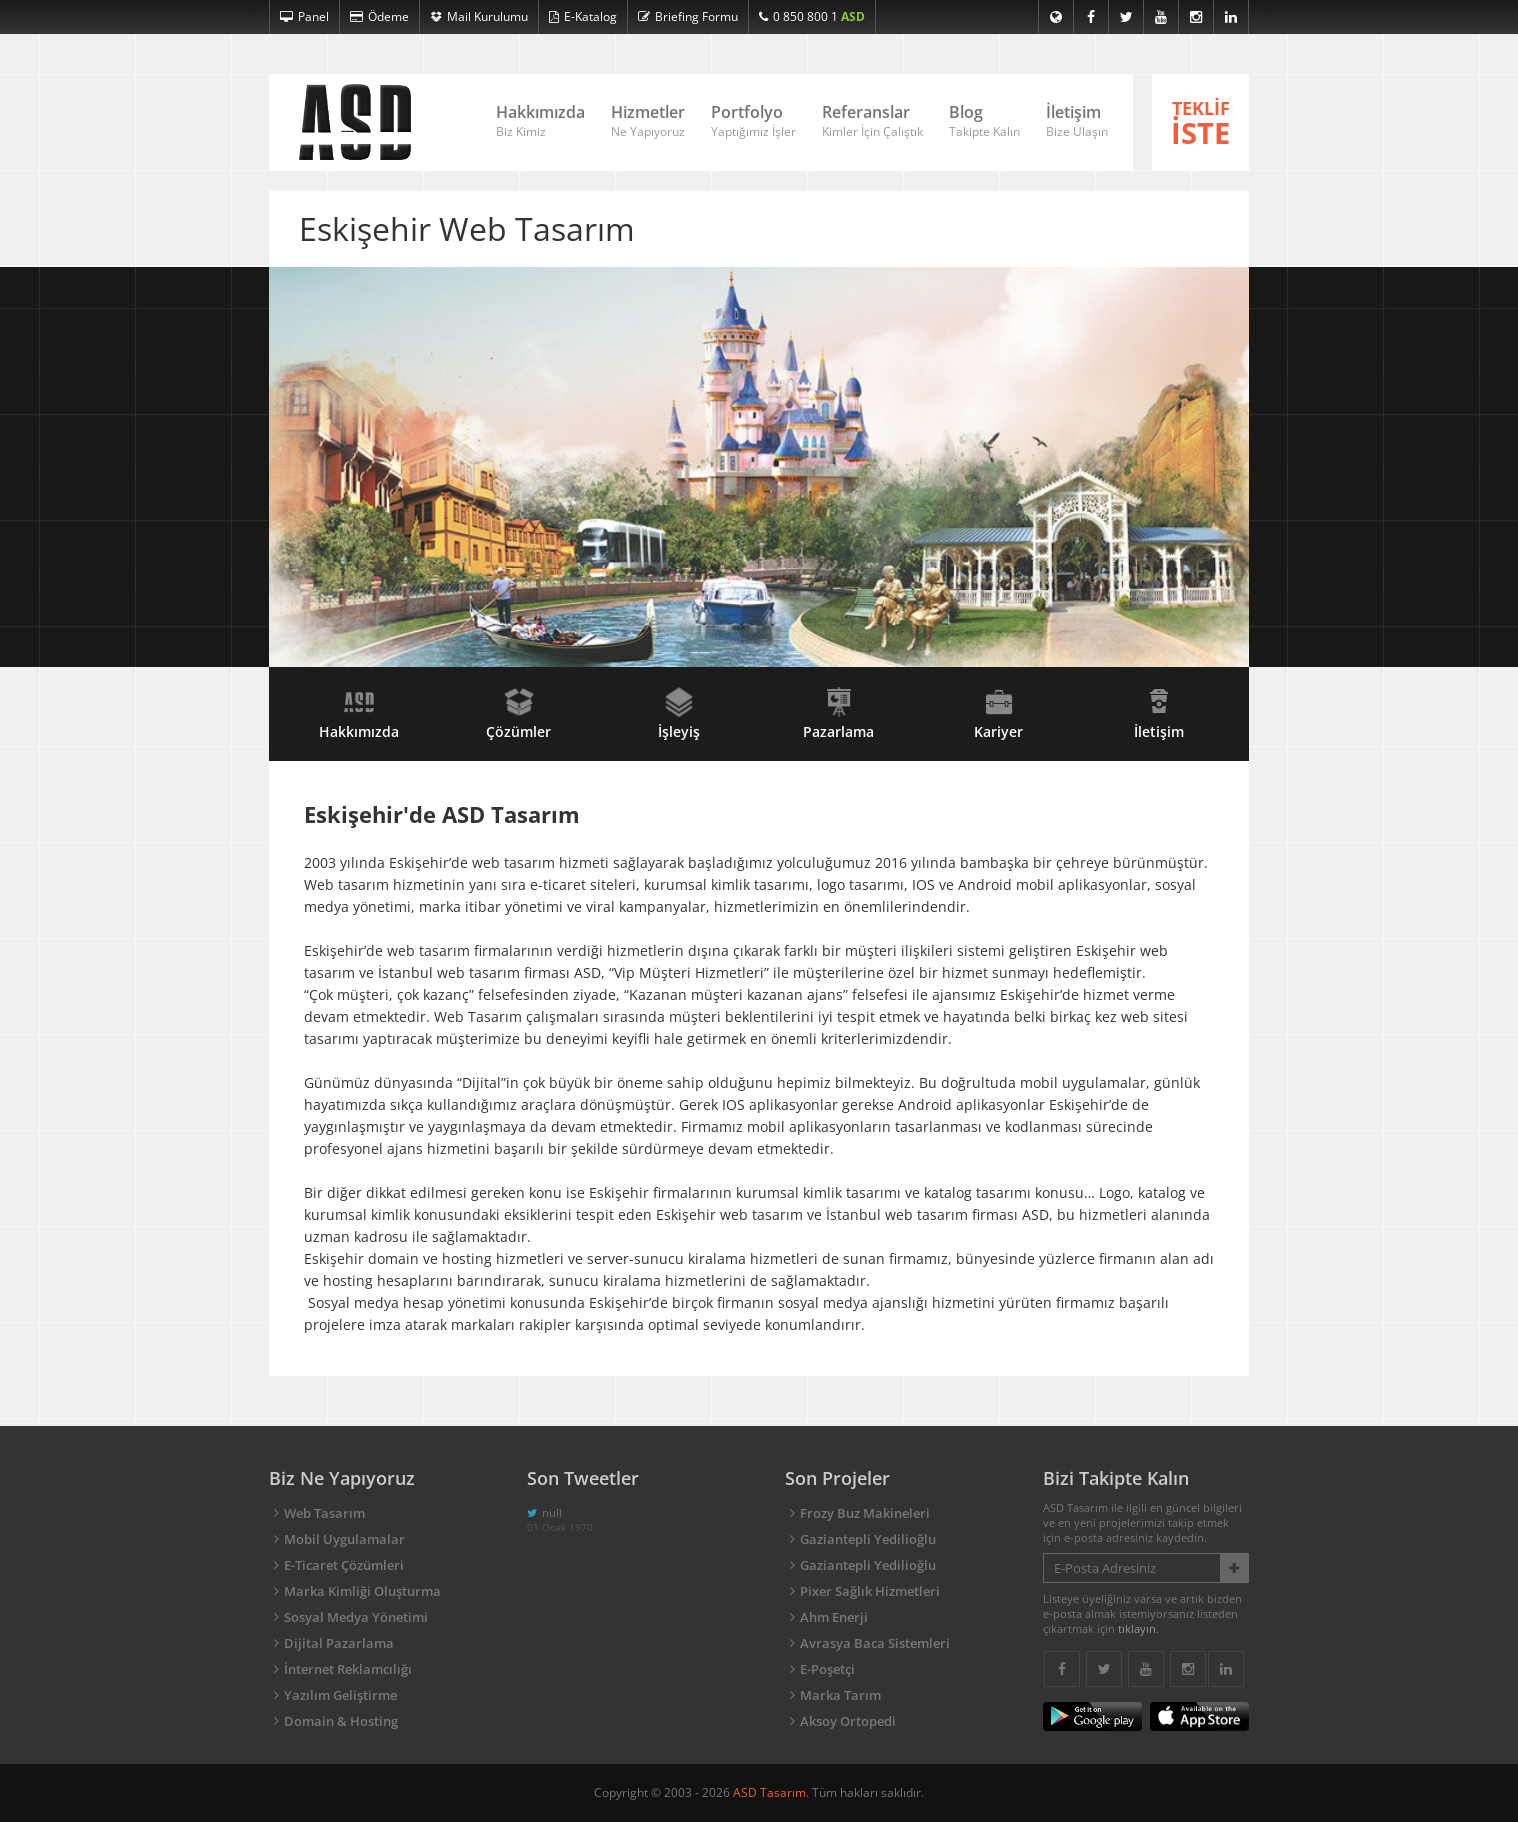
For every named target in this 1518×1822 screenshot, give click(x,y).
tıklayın (1137, 1628)
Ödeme (379, 16)
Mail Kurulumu (479, 16)
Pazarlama (838, 714)
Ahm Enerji (834, 1617)
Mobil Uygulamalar (344, 1539)
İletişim (1077, 121)
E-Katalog (583, 16)
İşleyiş (679, 714)
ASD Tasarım (769, 1792)
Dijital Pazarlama (339, 1643)
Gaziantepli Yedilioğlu (868, 1539)
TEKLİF (1200, 124)
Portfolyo (753, 121)
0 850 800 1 (812, 16)
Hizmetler (648, 121)
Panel (304, 16)
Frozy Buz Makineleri (865, 1513)
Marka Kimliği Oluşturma (362, 1591)
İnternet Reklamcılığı (348, 1669)
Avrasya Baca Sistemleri (875, 1643)
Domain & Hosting (341, 1721)
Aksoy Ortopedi (848, 1721)
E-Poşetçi (827, 1669)
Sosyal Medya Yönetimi (356, 1617)
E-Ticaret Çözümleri (344, 1565)
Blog (984, 121)
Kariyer (998, 714)
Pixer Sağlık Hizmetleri (870, 1591)
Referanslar (872, 121)
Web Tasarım (324, 1513)
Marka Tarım (840, 1695)
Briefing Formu (688, 16)
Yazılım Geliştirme (340, 1695)
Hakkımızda (540, 121)
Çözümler (518, 714)
